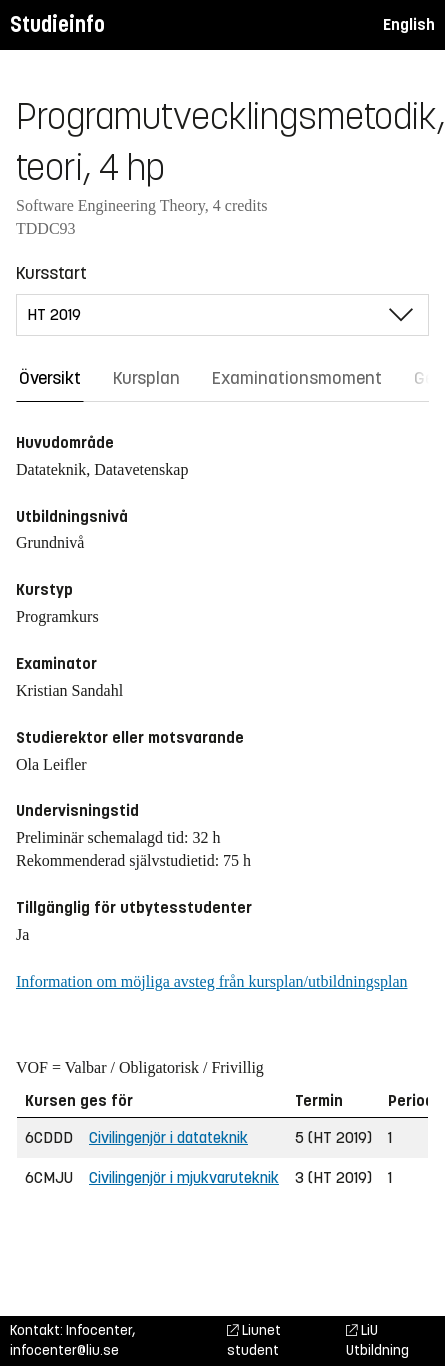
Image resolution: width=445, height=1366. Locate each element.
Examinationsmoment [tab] (297, 378)
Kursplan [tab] (146, 378)
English (409, 24)
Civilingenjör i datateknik (168, 1137)
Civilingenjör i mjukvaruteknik (184, 1177)
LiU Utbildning (377, 1340)
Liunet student (254, 1340)
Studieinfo (57, 24)
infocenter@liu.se (64, 1350)
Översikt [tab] (50, 378)
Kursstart (51, 273)
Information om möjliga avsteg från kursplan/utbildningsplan (211, 981)
